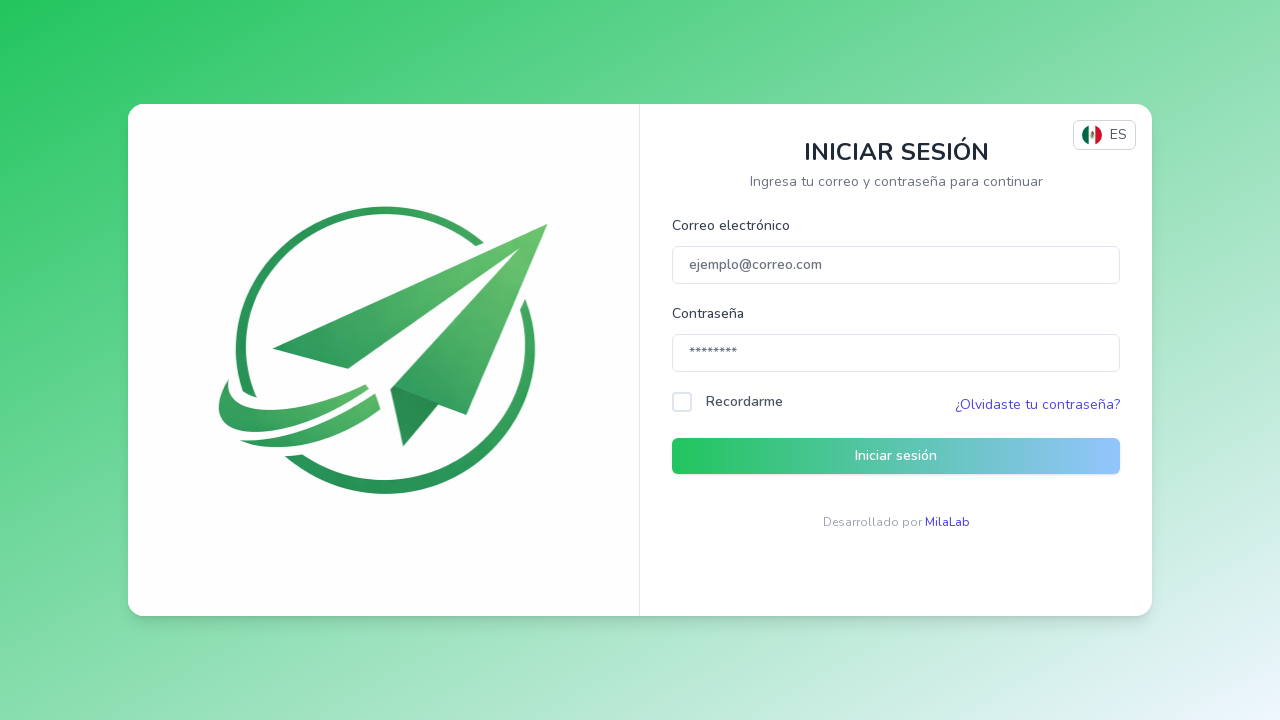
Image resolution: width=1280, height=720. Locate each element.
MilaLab (947, 522)
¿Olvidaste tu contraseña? (1037, 404)
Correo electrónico (731, 225)
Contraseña (708, 313)
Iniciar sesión (896, 455)
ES (1104, 135)
